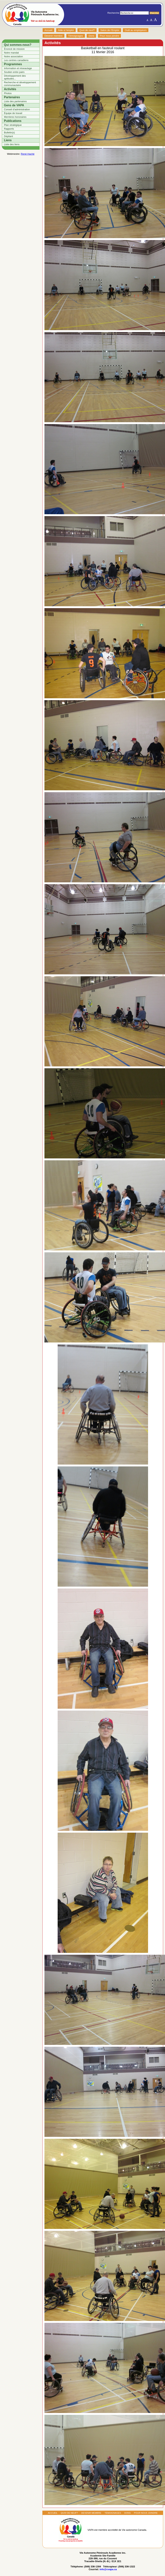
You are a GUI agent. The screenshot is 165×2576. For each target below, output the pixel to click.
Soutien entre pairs (14, 72)
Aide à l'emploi (66, 30)
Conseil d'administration (17, 109)
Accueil (48, 30)
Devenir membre (53, 35)
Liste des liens (11, 144)
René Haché (27, 154)
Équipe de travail (13, 113)
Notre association (13, 56)
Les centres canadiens (16, 60)
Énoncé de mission (14, 49)
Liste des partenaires (15, 101)
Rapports (9, 128)
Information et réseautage (18, 68)
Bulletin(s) (9, 132)
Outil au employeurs (136, 30)
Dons (91, 35)
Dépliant (8, 136)
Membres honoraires (15, 117)
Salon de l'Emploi (109, 30)
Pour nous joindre (109, 35)
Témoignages (75, 35)
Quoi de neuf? (87, 30)
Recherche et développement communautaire (20, 84)
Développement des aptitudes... (15, 77)
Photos (7, 93)
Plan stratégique (13, 125)
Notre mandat (11, 52)
